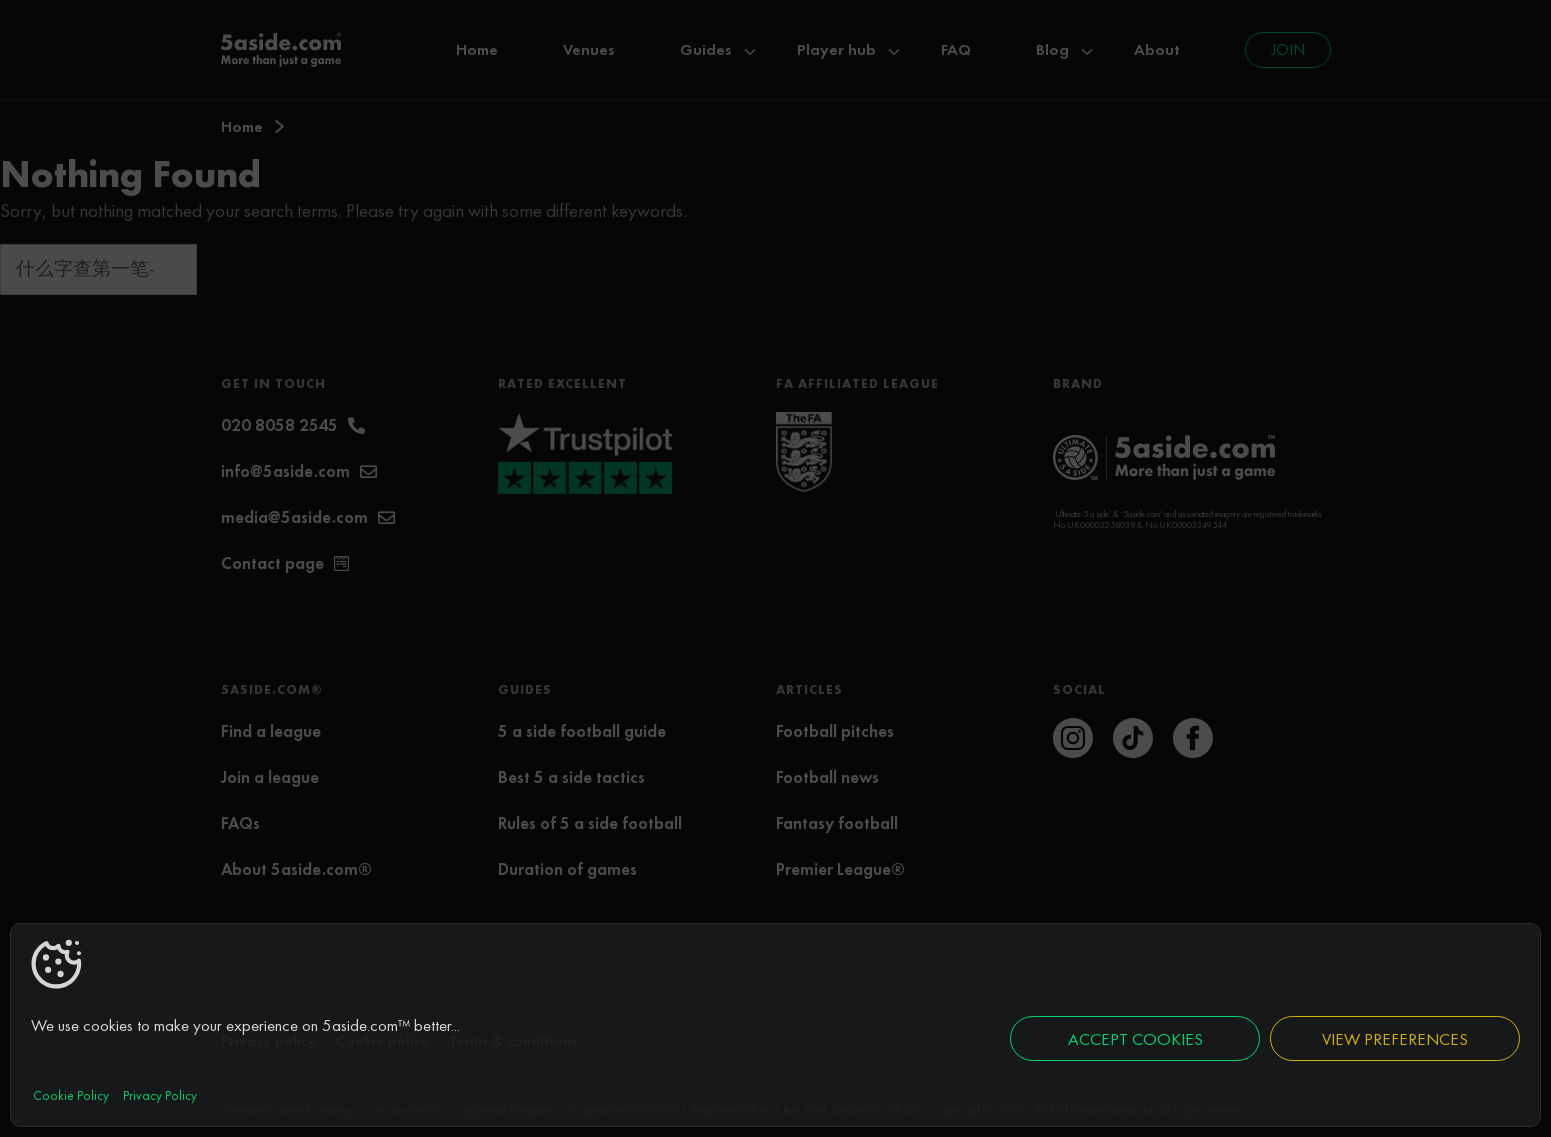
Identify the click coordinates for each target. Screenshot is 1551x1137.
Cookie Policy (71, 1095)
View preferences (1395, 1039)
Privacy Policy (160, 1095)
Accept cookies (1135, 1039)
